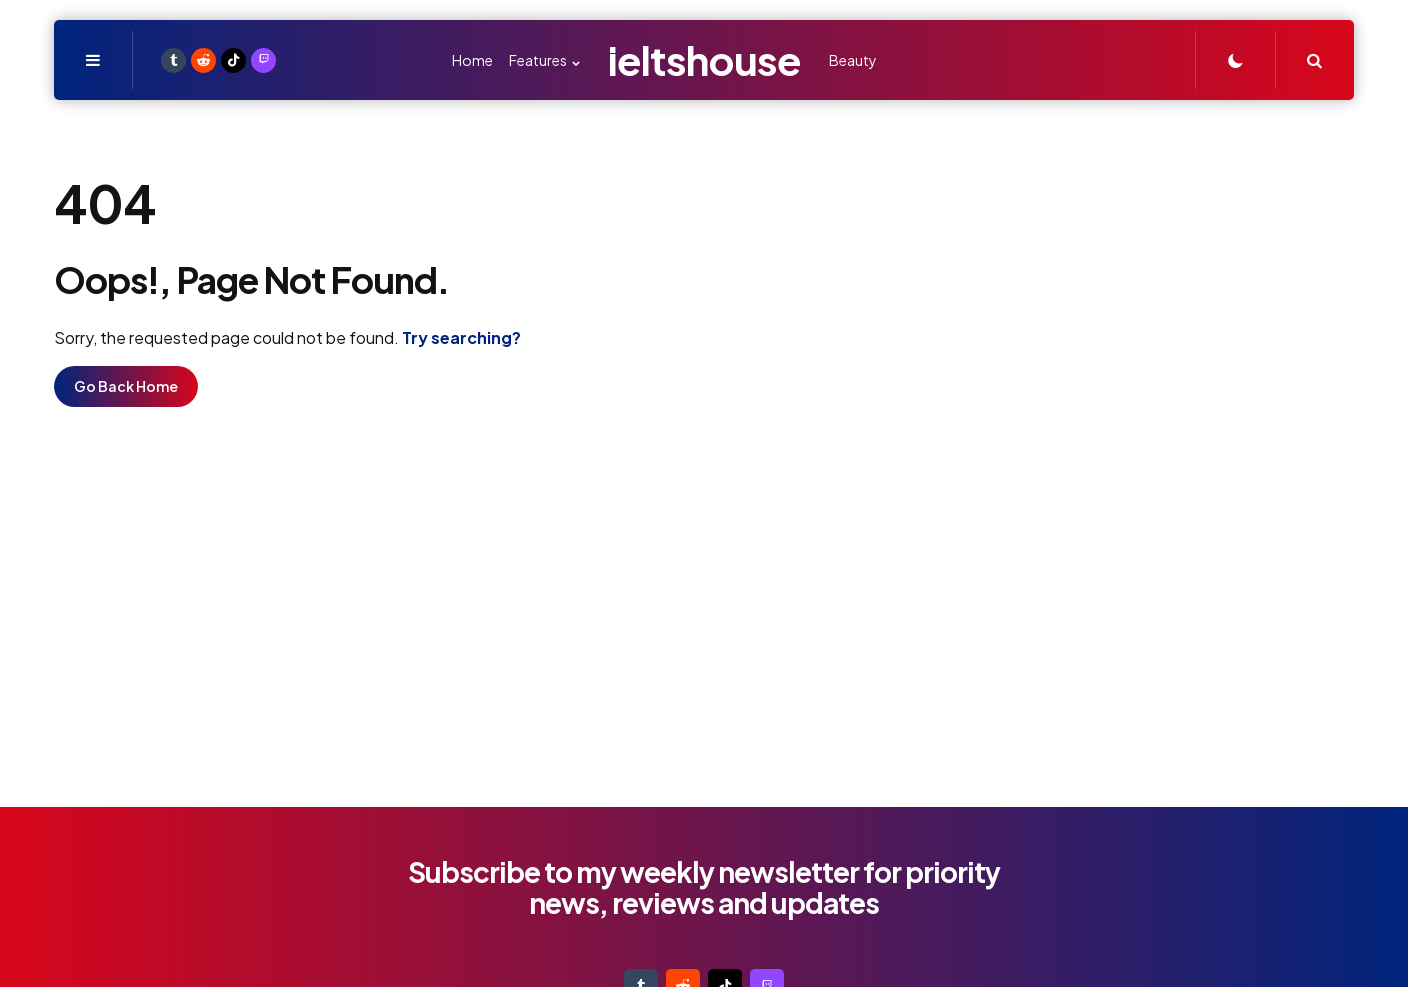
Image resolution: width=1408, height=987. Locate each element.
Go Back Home (126, 386)
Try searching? (461, 337)
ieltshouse (704, 59)
